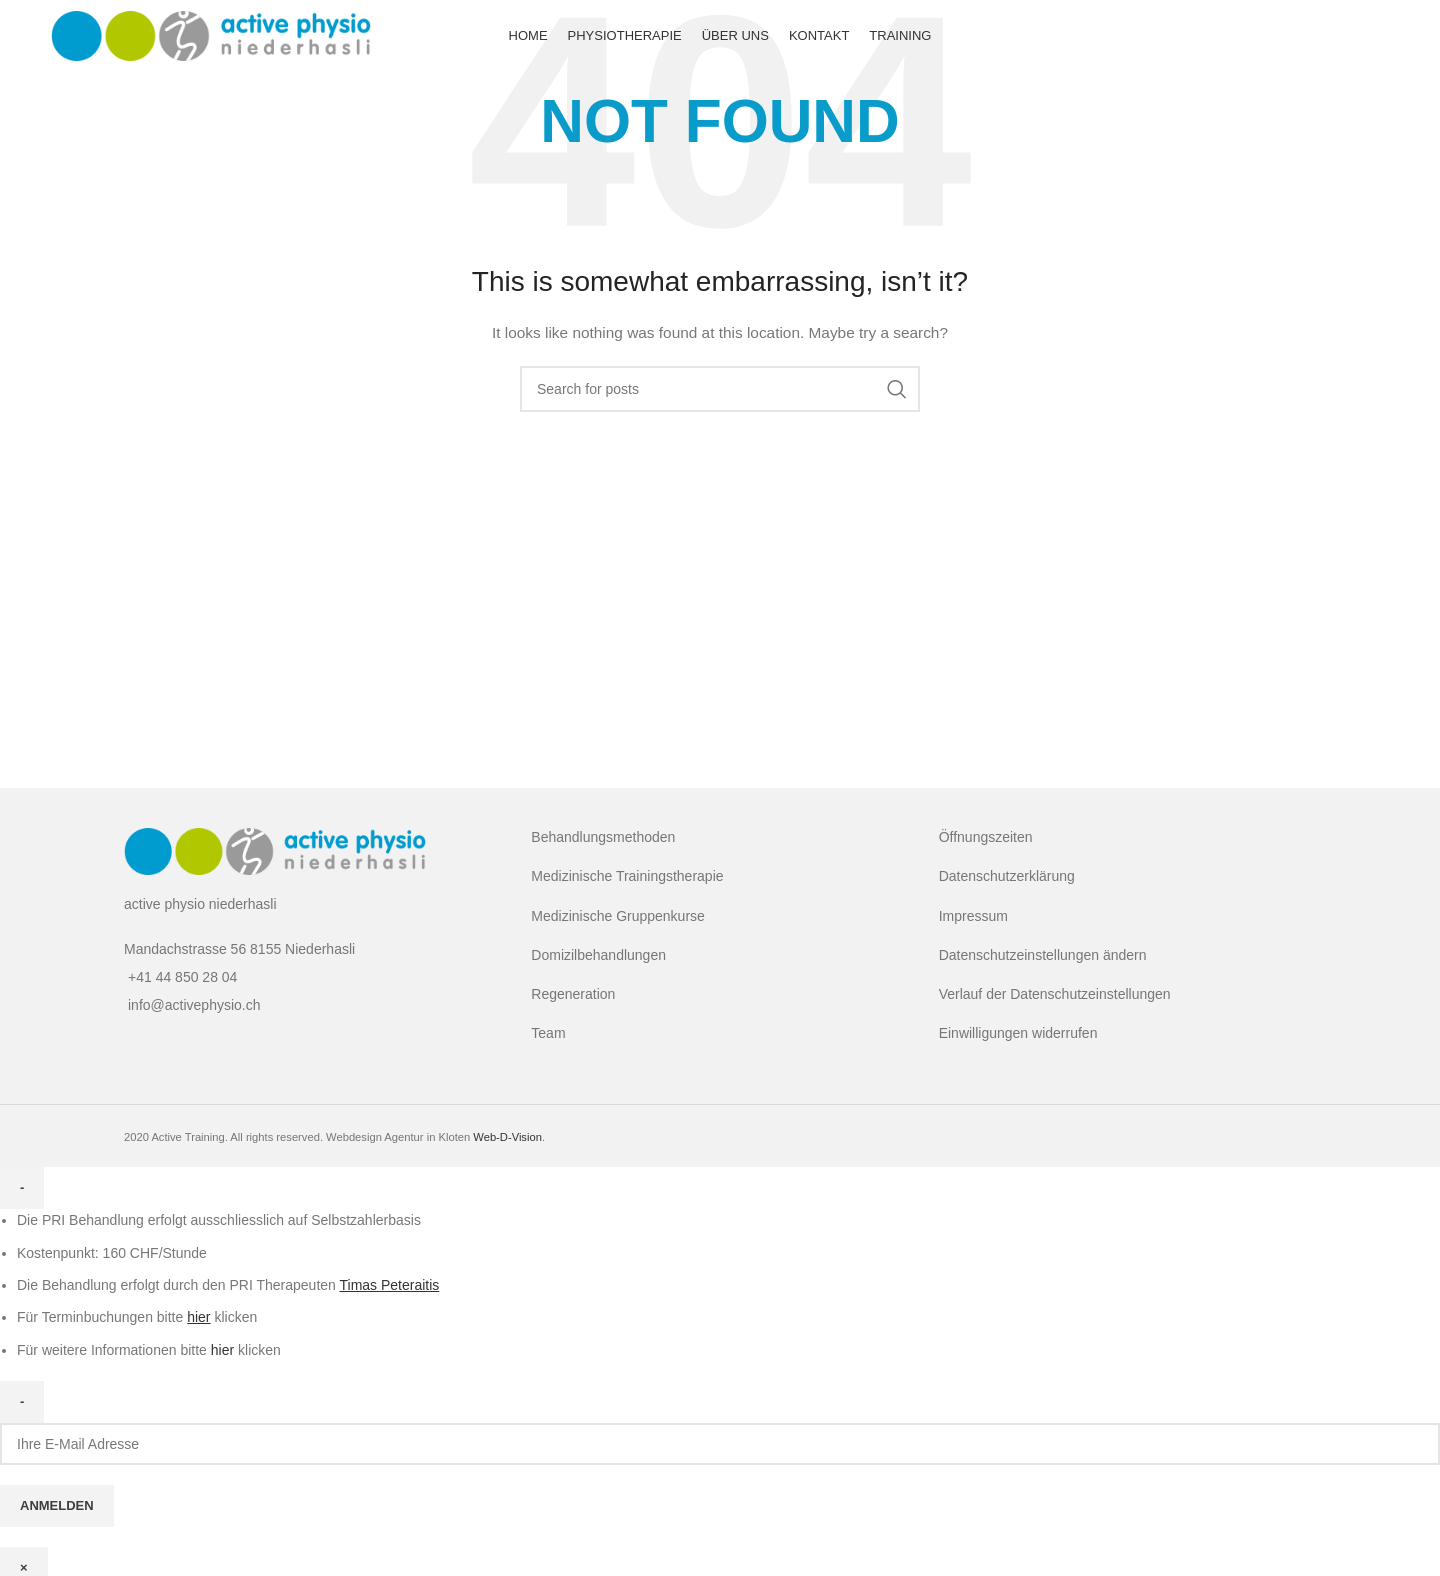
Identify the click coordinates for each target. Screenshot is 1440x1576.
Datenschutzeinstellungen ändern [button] (1043, 955)
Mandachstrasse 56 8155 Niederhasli (239, 949)
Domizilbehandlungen (598, 955)
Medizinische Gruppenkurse (618, 916)
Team (548, 1033)
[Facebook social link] (1369, 40)
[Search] (720, 389)
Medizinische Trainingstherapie (627, 876)
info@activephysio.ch (194, 1005)
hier (222, 1350)
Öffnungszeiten (986, 837)
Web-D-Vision (507, 1137)
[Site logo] (211, 39)
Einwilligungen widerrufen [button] (1018, 1033)
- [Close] (22, 1187)
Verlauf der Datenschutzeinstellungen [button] (1055, 994)
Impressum (973, 916)
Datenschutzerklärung (1007, 876)
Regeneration (573, 994)
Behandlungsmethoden (603, 837)
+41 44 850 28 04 (182, 977)
